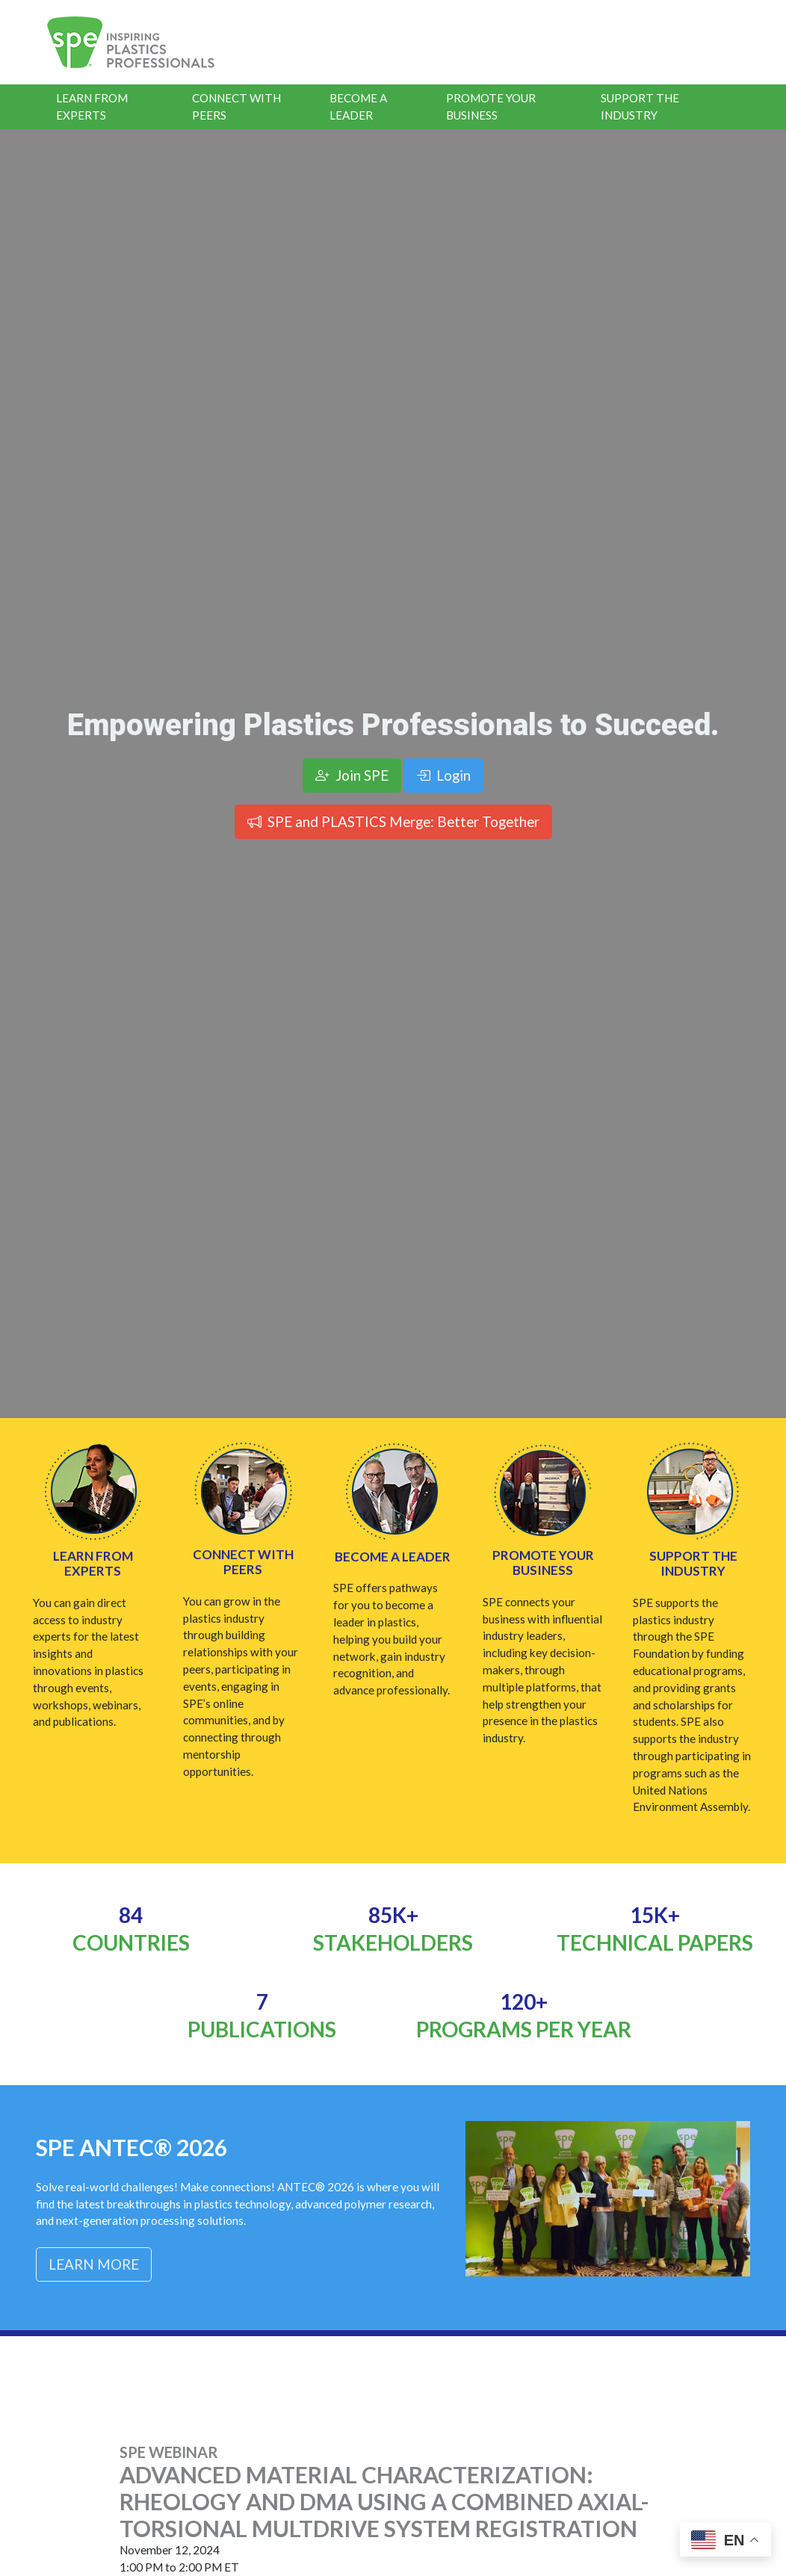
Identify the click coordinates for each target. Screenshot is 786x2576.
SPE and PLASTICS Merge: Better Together (393, 821)
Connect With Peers (236, 106)
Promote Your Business (491, 106)
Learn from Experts (93, 1563)
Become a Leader (358, 106)
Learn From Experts (92, 106)
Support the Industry (640, 106)
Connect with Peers (243, 1561)
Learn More (94, 2264)
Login (443, 775)
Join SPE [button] (352, 775)
